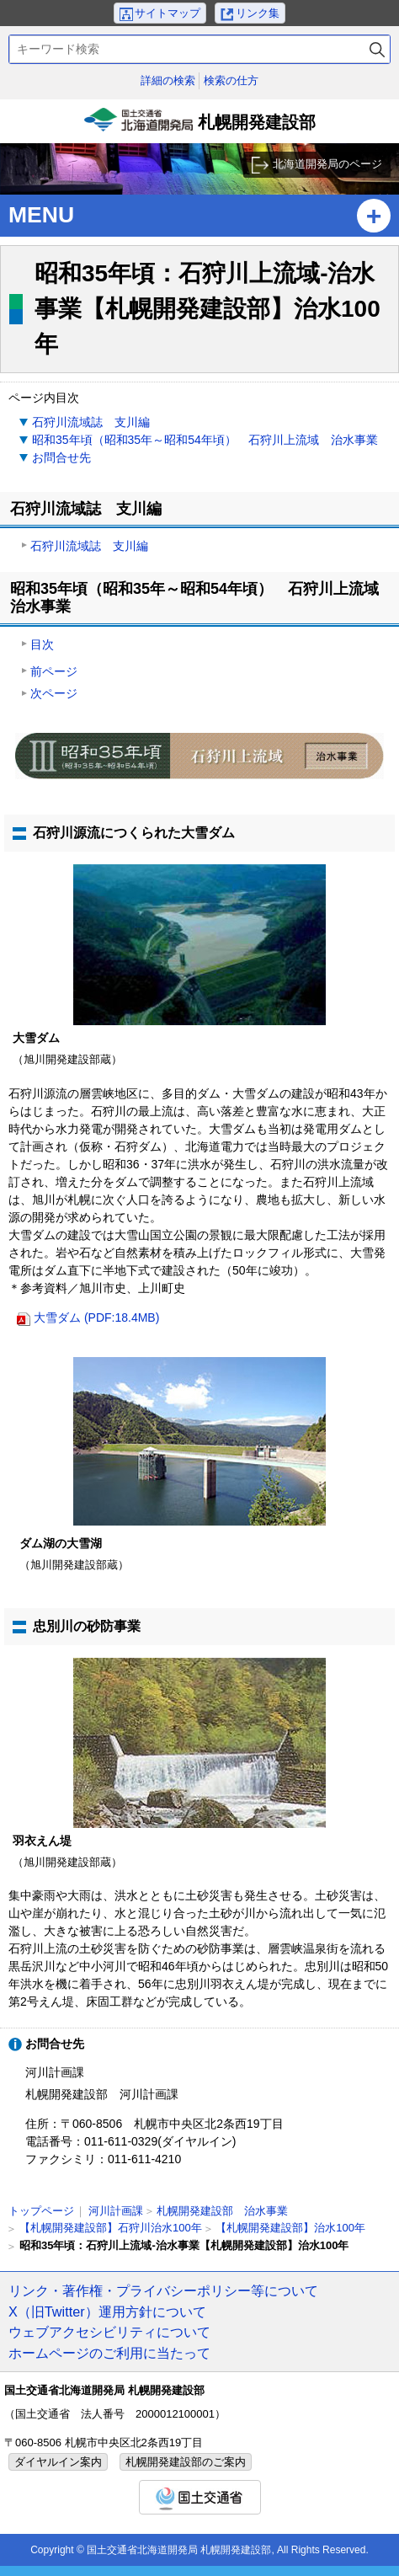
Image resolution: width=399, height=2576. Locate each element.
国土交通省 (200, 2497)
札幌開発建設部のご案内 (185, 2462)
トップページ (41, 2211)
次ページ (53, 693)
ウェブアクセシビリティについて (109, 2331)
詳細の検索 (168, 80)
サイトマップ (167, 13)
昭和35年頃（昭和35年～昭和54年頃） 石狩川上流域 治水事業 (205, 439)
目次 (42, 644)
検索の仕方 (231, 80)
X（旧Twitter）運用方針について (107, 2311)
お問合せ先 (61, 457)
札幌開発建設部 (199, 125)
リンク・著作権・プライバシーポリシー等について (163, 2290)
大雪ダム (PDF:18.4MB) (96, 1317)
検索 (377, 49)
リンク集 (257, 13)
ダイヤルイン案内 (58, 2462)
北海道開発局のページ (327, 164)
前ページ (53, 671)
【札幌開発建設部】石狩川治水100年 (110, 2227)
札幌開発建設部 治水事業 (222, 2211)
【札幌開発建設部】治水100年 (290, 2227)
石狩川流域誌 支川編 (91, 422)
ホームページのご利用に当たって (109, 2352)
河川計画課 (115, 2211)
